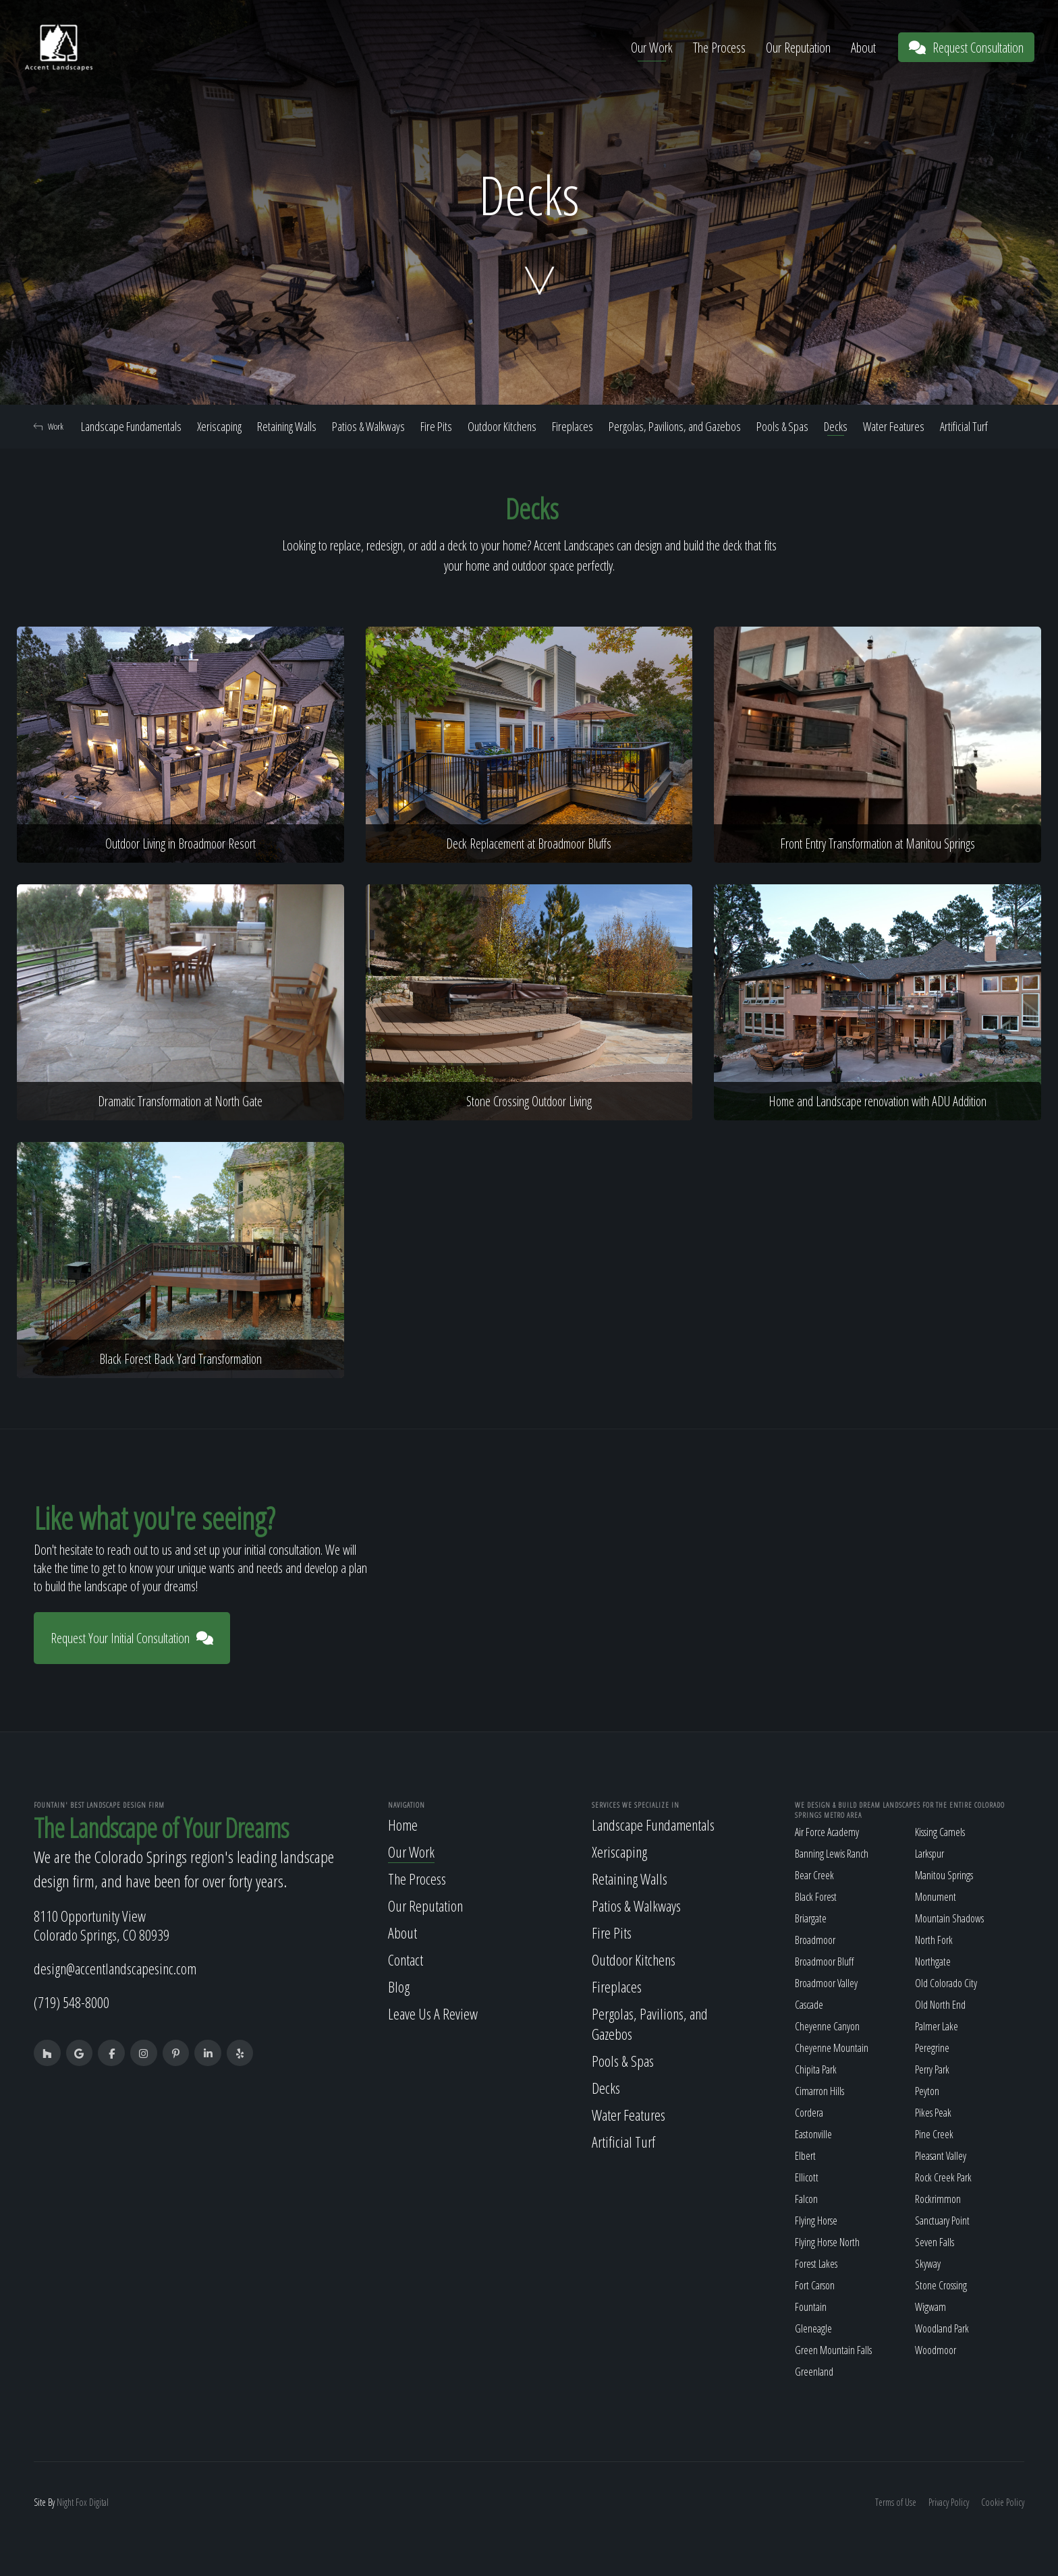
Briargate (811, 1918)
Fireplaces (572, 426)
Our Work (652, 47)
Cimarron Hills (819, 2091)
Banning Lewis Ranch (831, 1853)
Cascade (809, 2004)
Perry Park (932, 2069)
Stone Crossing (941, 2285)
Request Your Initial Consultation (132, 1638)
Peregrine (932, 2047)
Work (48, 426)
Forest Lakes (816, 2263)
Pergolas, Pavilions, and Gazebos (675, 426)
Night (65, 2502)
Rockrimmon (938, 2199)
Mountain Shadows (949, 1918)
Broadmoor (815, 1940)
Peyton (927, 2091)
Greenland (814, 2371)
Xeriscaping (219, 426)
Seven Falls (934, 2242)
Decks (835, 426)
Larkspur (929, 1853)
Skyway (928, 2263)
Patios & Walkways (368, 426)
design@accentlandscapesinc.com (115, 1968)
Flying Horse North (827, 2242)
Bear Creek (814, 1875)
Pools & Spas (782, 426)
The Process (719, 47)
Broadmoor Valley (826, 1983)
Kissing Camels (940, 1832)
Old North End (940, 2004)
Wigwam (930, 2306)
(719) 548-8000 (71, 2002)
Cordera (809, 2112)
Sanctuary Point (942, 2220)
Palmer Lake (936, 2026)
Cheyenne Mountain (831, 2047)
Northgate (933, 1961)
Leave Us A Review (433, 2013)
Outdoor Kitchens (502, 426)
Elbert (805, 2155)
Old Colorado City (946, 1983)
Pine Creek (934, 2134)
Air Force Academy (827, 1832)
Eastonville (813, 2134)
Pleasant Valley (940, 2155)
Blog (399, 1986)
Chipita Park (816, 2069)
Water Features (893, 426)
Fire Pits (436, 426)
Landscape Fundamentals (131, 426)
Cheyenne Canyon (827, 2026)
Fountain (811, 2306)
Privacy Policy (948, 2502)
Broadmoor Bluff (824, 1961)
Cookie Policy (1002, 2502)
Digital (99, 2502)
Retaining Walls (286, 426)
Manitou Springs (944, 1875)
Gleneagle (813, 2328)
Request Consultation (966, 47)
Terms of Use (895, 2502)
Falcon (806, 2199)
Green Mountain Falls (833, 2350)
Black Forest (816, 1896)
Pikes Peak (933, 2112)
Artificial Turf (964, 426)
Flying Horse (816, 2220)
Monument (935, 1896)
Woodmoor (935, 2350)
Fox (81, 2502)
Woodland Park (942, 2328)
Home (403, 1824)
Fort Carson (815, 2285)
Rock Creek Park (943, 2177)
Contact (405, 1959)
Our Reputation (798, 47)
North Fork (934, 1940)
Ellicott (806, 2177)
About (863, 47)
